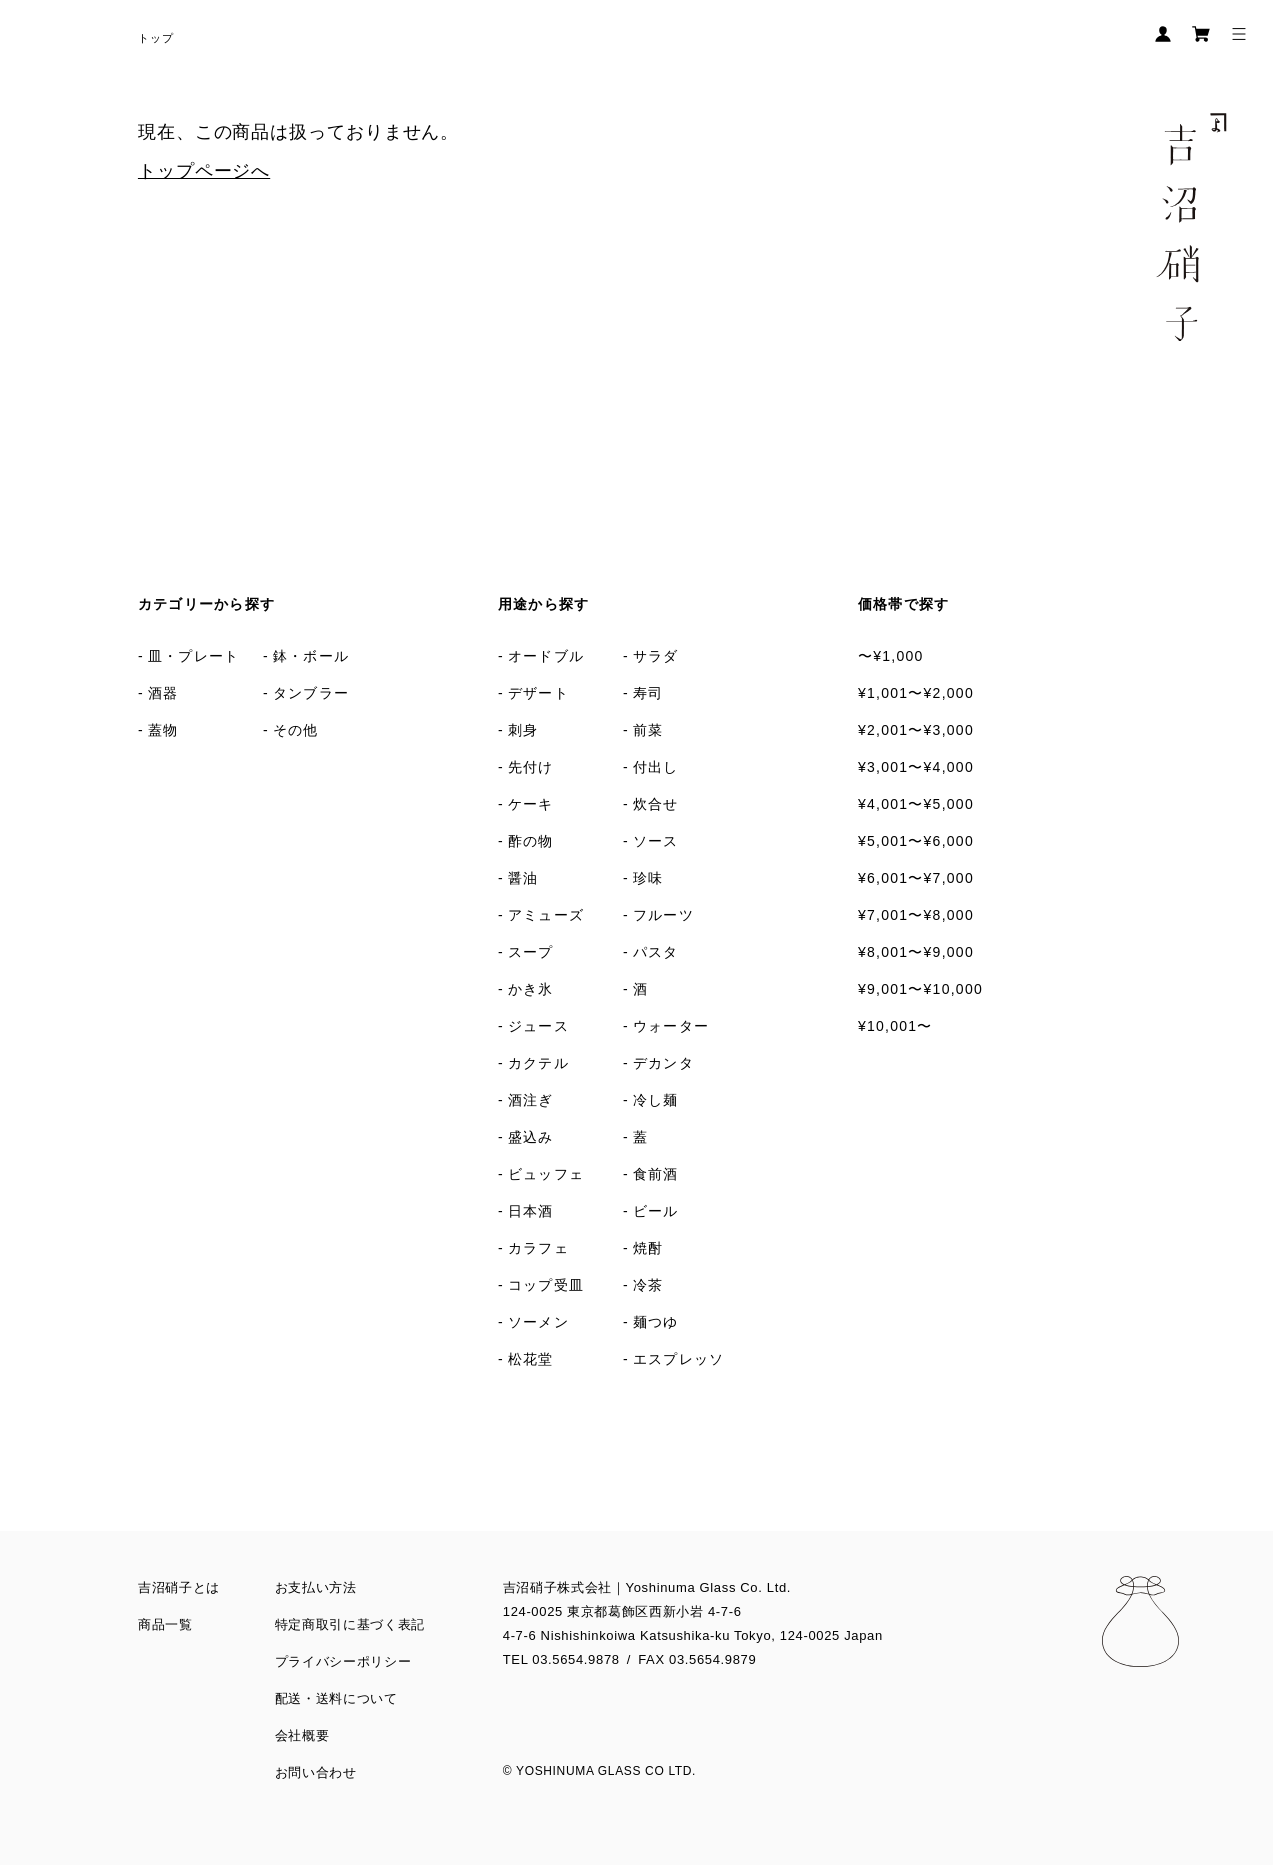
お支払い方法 (316, 1587)
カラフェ (538, 1248)
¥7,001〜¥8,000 (916, 915)
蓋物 (163, 730)
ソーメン (538, 1322)
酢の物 (531, 841)
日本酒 (531, 1211)
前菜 (648, 730)
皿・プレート (194, 656)
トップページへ (204, 171)
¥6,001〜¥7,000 (916, 878)
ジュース (538, 1026)
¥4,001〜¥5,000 (916, 804)
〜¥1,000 (891, 656)
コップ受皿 (546, 1285)
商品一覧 (165, 1624)
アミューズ (546, 915)
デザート (538, 693)
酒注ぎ (531, 1100)
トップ (156, 38)
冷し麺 (656, 1100)
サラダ (656, 656)
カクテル (538, 1063)
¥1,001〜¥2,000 (916, 693)
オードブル (546, 656)
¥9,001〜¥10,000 (920, 989)
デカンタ (663, 1063)
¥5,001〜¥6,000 (916, 841)
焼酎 (648, 1248)
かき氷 (531, 989)
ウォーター (671, 1026)
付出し (656, 767)
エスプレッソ (679, 1359)
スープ (531, 952)
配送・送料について (336, 1698)
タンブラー (311, 693)
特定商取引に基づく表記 (350, 1624)
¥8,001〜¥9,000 (916, 952)
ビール (656, 1211)
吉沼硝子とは (179, 1587)
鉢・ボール (311, 656)
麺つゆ (656, 1322)
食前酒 (656, 1174)
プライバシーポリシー (343, 1661)
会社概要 (302, 1735)
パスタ (656, 952)
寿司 (648, 693)
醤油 (523, 878)
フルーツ (663, 915)
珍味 (648, 878)
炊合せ (656, 804)
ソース (656, 841)
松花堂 (531, 1359)
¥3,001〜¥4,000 (916, 767)
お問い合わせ (316, 1772)
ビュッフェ (546, 1174)
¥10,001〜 (895, 1026)
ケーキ (531, 804)
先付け (531, 767)
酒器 (163, 693)
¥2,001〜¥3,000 (916, 730)
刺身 (523, 730)
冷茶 (648, 1285)
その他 (296, 730)
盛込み (531, 1137)
